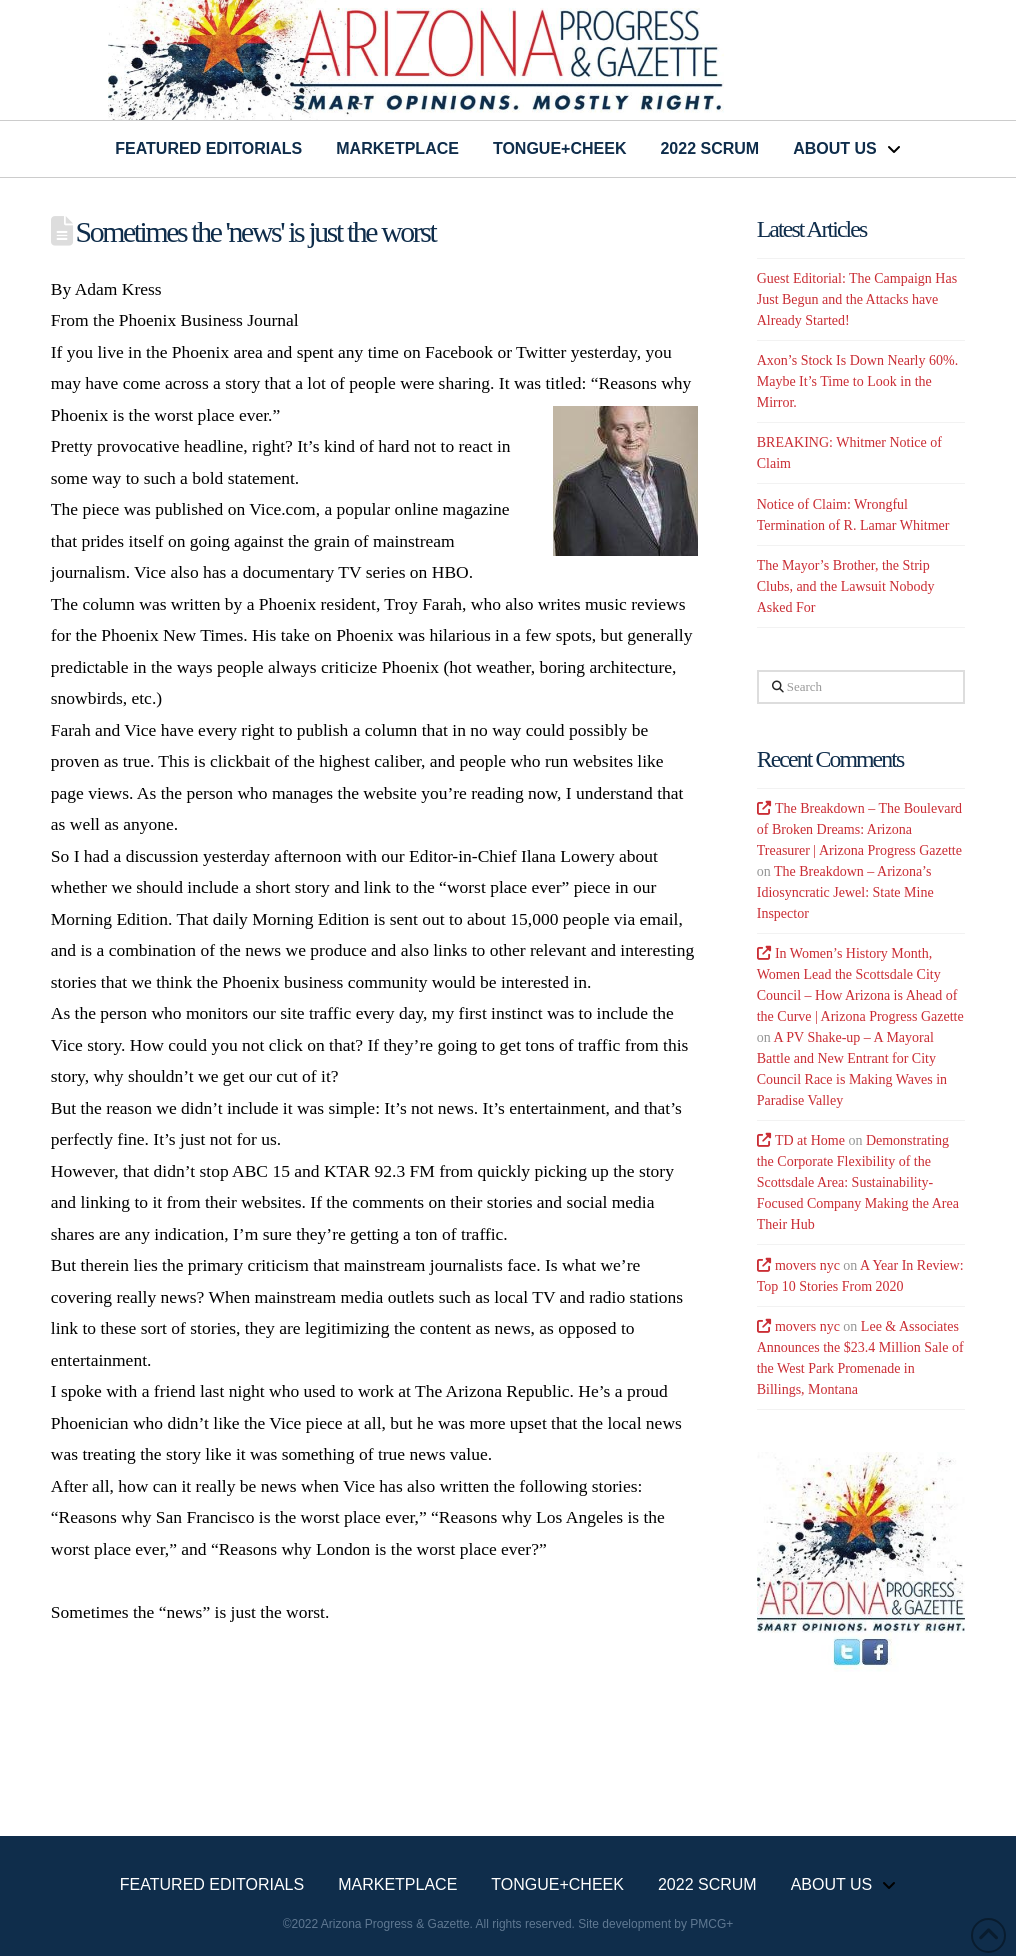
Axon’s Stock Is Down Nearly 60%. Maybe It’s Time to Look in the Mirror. (857, 381)
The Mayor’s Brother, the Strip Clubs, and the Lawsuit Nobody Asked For (846, 586)
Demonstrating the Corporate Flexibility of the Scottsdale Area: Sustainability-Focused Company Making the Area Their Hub (858, 1182)
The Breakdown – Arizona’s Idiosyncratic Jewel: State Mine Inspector (845, 892)
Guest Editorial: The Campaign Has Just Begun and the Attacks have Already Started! (857, 299)
